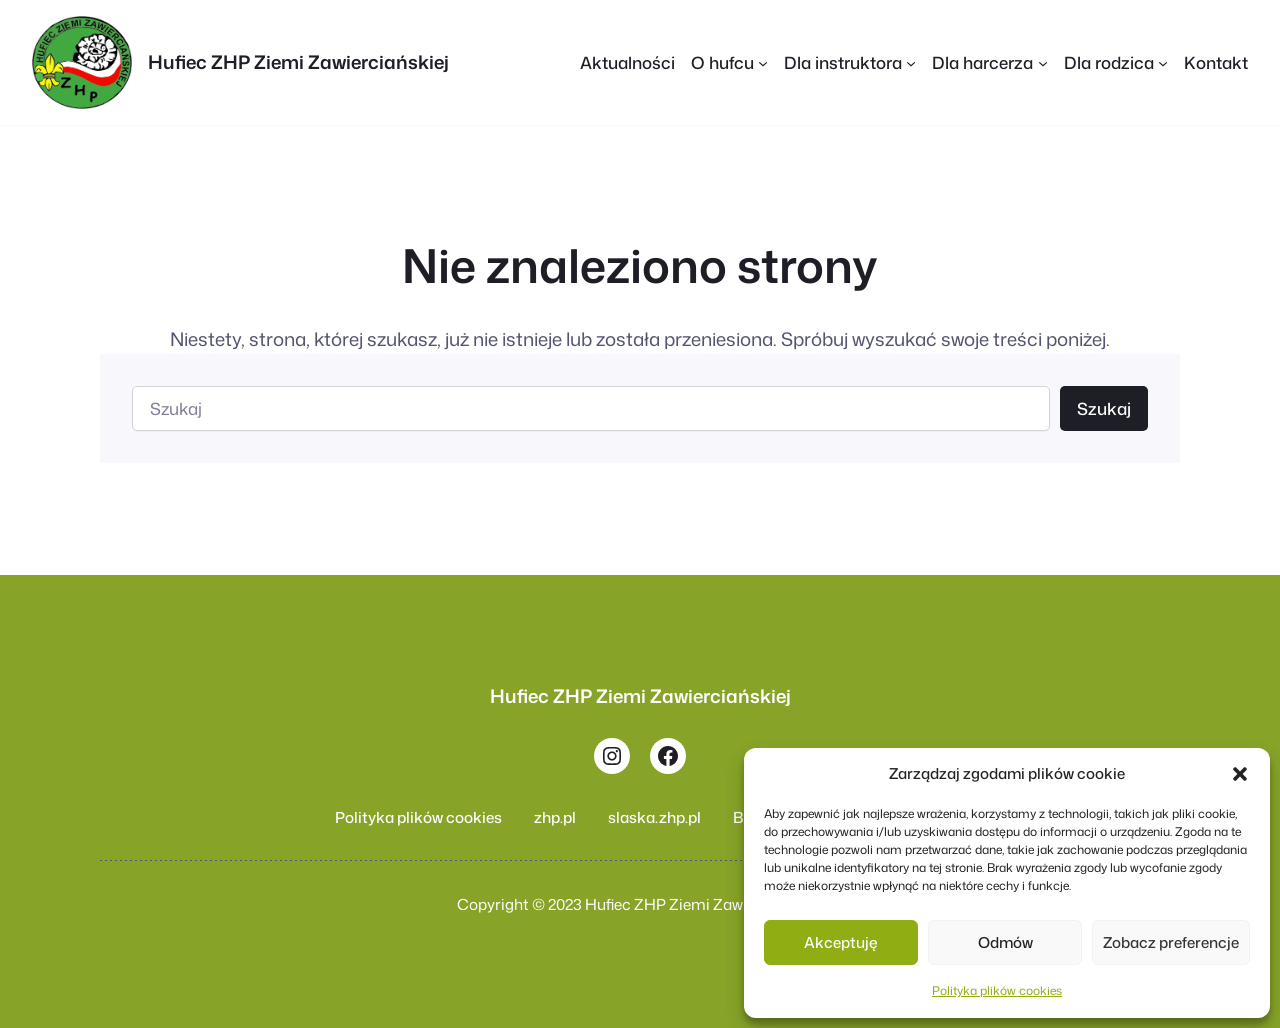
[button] (1240, 774)
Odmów (1005, 942)
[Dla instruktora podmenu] (911, 62)
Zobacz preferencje (1171, 942)
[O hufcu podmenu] (763, 62)
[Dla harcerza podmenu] (1043, 62)
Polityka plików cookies (997, 990)
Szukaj (1104, 408)
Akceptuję (841, 942)
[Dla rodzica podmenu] (1163, 62)
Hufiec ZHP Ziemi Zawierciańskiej (298, 62)
